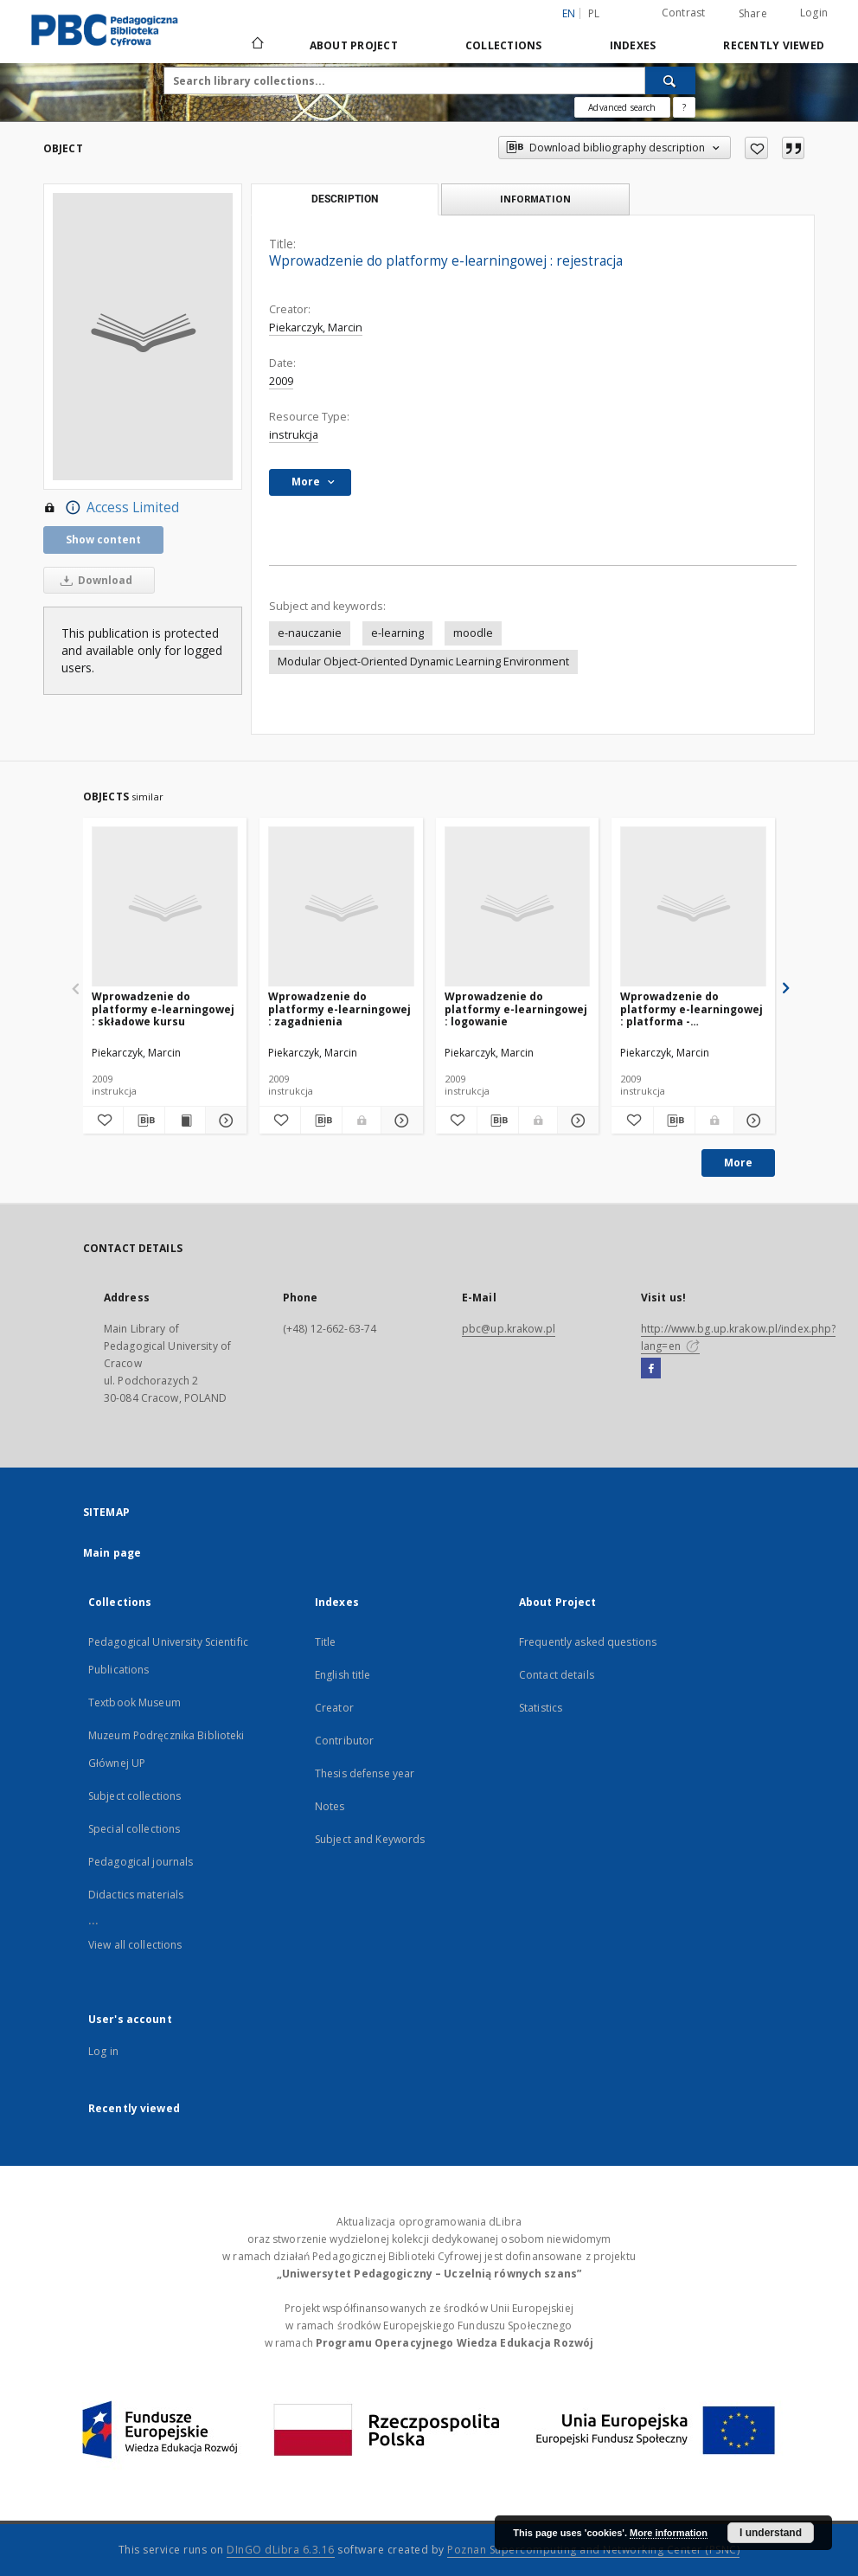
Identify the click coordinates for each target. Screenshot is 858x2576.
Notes (330, 1806)
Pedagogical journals (140, 1861)
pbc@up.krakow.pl (508, 1328)
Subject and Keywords (370, 1839)
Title (325, 1642)
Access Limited (111, 507)
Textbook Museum (134, 1702)
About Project (354, 45)
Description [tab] (344, 199)
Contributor (344, 1740)
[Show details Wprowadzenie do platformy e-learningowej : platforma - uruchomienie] (752, 1120)
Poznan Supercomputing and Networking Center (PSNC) (593, 2549)
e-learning (397, 633)
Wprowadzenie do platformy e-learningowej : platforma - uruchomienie (691, 1008)
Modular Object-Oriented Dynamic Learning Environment (423, 661)
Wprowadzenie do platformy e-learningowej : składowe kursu (163, 1008)
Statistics (540, 1707)
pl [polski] (594, 13)
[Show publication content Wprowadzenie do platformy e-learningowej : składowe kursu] (185, 1120)
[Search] (670, 80)
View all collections (135, 1944)
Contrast (684, 12)
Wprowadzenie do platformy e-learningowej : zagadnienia (339, 1008)
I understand (771, 2533)
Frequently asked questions (587, 1642)
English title (343, 1674)
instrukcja (293, 434)
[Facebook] (651, 1369)
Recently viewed (773, 45)
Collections (503, 45)
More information (669, 2533)
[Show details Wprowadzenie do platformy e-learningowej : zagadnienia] (399, 1120)
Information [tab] (535, 198)
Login (814, 12)
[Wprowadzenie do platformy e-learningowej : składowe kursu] (165, 907)
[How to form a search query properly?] (684, 107)
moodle (473, 633)
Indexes (633, 45)
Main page (112, 1552)
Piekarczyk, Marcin (315, 327)
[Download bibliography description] (143, 1120)
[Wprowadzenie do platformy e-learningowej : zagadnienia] (341, 907)
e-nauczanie (310, 633)
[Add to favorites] (756, 148)
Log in (103, 2051)
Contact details (556, 1674)
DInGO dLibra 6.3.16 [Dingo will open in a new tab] (281, 2549)
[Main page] (256, 45)
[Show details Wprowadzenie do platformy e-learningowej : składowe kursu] (223, 1120)
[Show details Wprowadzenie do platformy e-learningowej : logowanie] (575, 1120)
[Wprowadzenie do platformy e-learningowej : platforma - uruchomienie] (693, 907)
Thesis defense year (364, 1773)
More (738, 1162)
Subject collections (134, 1796)
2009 (281, 381)
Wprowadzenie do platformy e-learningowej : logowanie (516, 1008)
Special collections (134, 1828)
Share (753, 14)
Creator (334, 1707)
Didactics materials (135, 1894)
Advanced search (622, 107)
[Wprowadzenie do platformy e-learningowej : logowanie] (517, 907)
